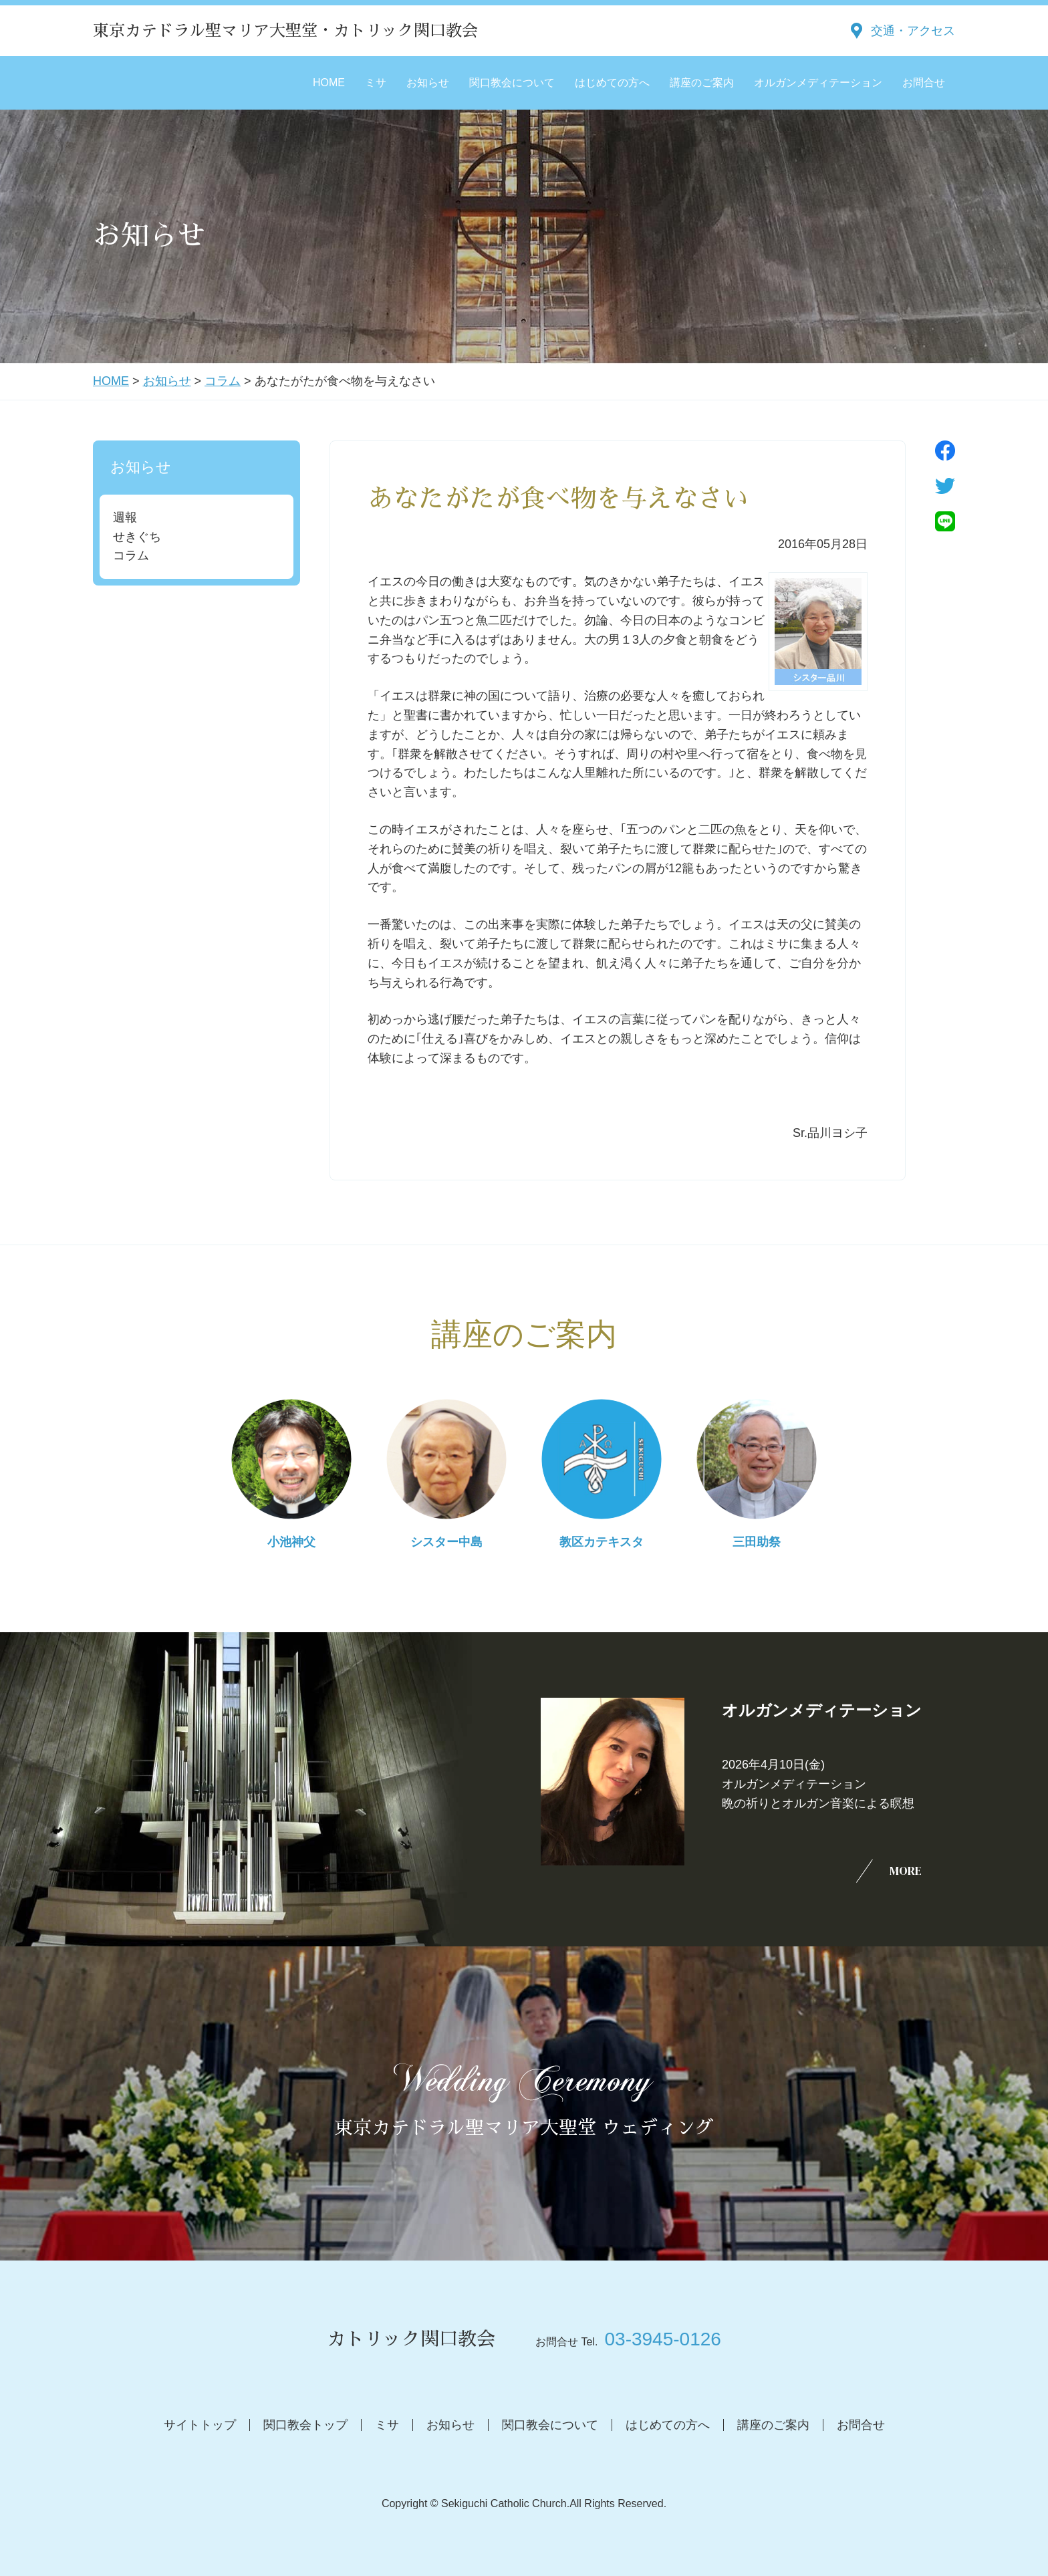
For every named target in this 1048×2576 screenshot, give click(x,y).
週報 (125, 517)
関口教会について (512, 82)
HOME (329, 82)
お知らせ (427, 82)
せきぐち (137, 536)
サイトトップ (200, 2425)
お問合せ (923, 82)
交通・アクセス (913, 30)
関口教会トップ (305, 2425)
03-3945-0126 (662, 2339)
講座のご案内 (702, 82)
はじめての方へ (612, 82)
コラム (223, 381)
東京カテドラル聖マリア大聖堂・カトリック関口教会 (285, 31)
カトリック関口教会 (411, 2339)
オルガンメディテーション (818, 82)
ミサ (375, 82)
